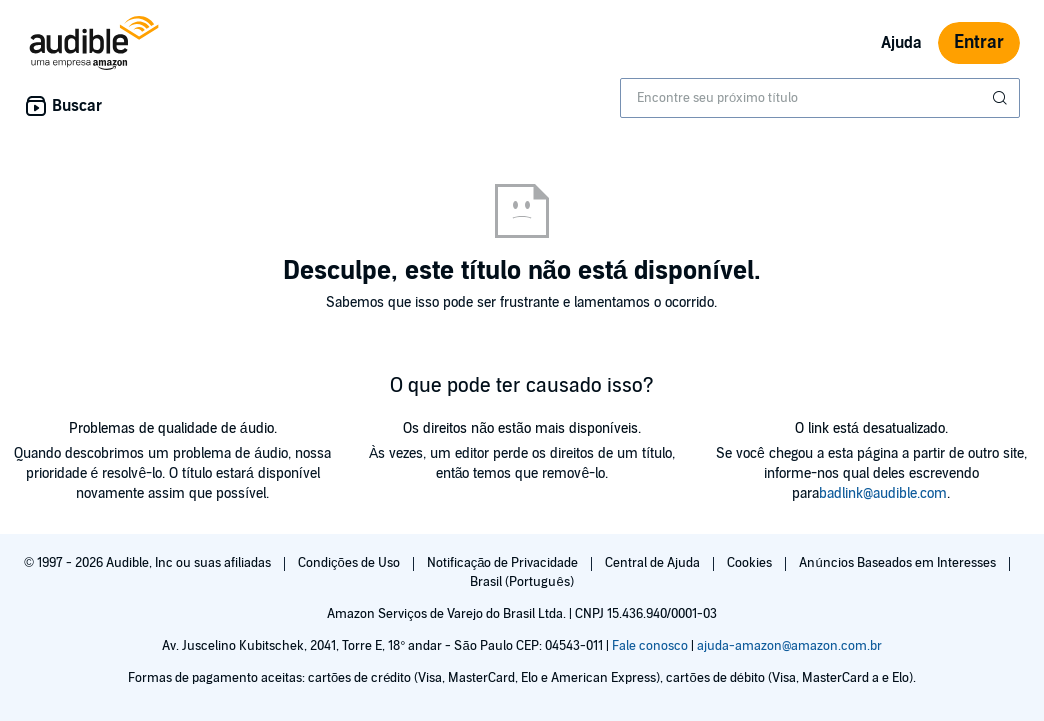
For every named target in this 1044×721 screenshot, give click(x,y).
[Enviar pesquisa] (1002, 98)
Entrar (979, 42)
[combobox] (820, 98)
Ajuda (901, 43)
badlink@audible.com (883, 493)
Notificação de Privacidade (504, 563)
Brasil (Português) (521, 582)
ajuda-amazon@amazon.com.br (789, 646)
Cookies (751, 563)
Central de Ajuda (654, 563)
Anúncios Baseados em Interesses (898, 563)
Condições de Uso (350, 563)
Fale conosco (650, 646)
